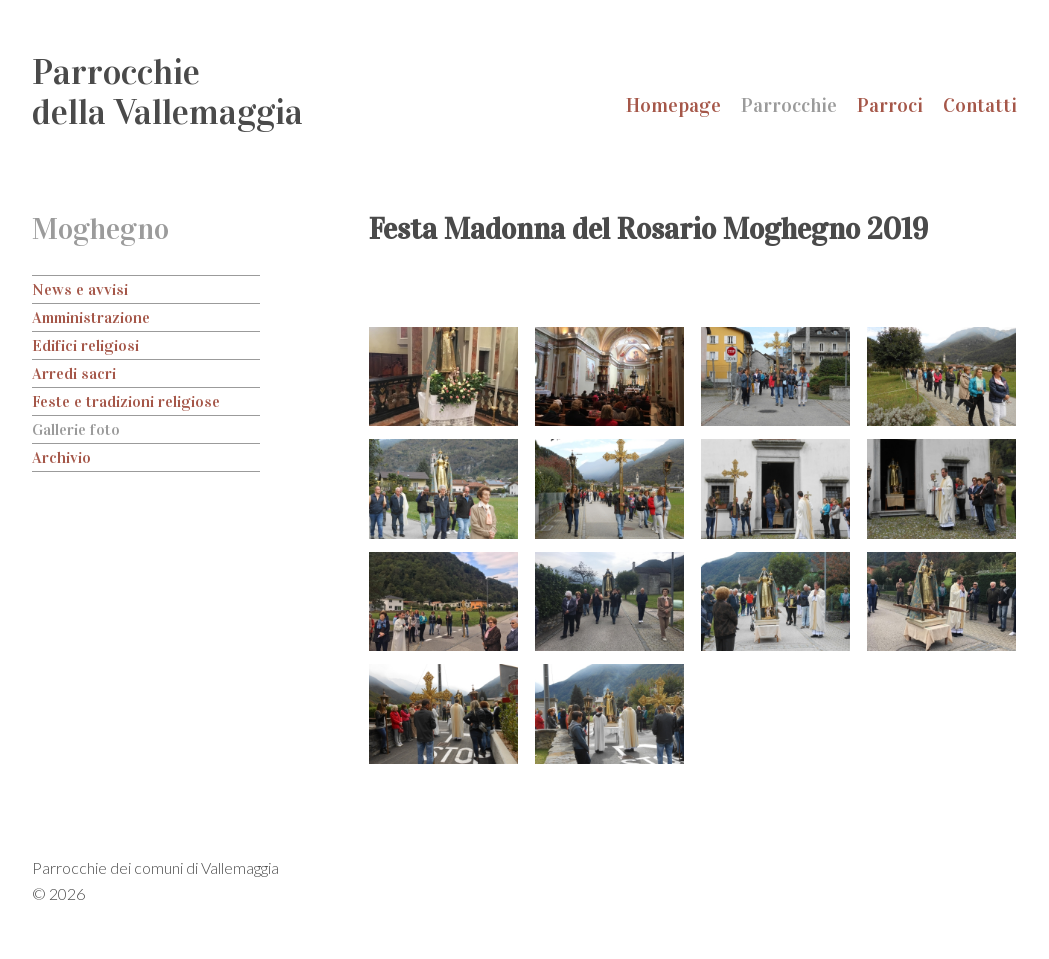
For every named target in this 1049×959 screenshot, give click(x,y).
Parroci (890, 105)
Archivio (61, 457)
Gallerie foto (76, 429)
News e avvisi (80, 289)
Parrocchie (789, 105)
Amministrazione (91, 317)
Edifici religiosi (85, 345)
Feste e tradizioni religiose (126, 401)
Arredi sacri (74, 373)
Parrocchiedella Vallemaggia (167, 92)
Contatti (980, 105)
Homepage (673, 105)
